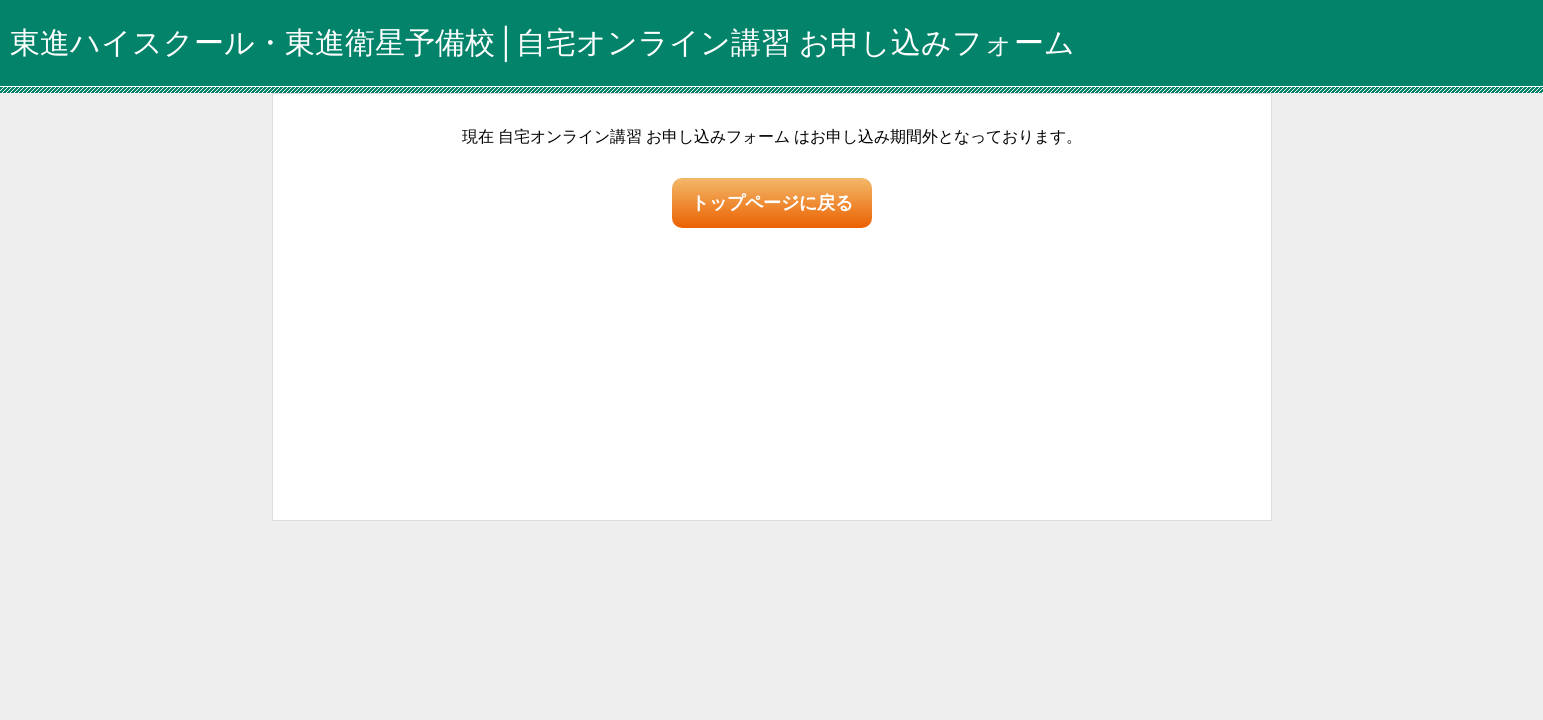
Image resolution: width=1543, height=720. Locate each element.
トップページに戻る (772, 203)
